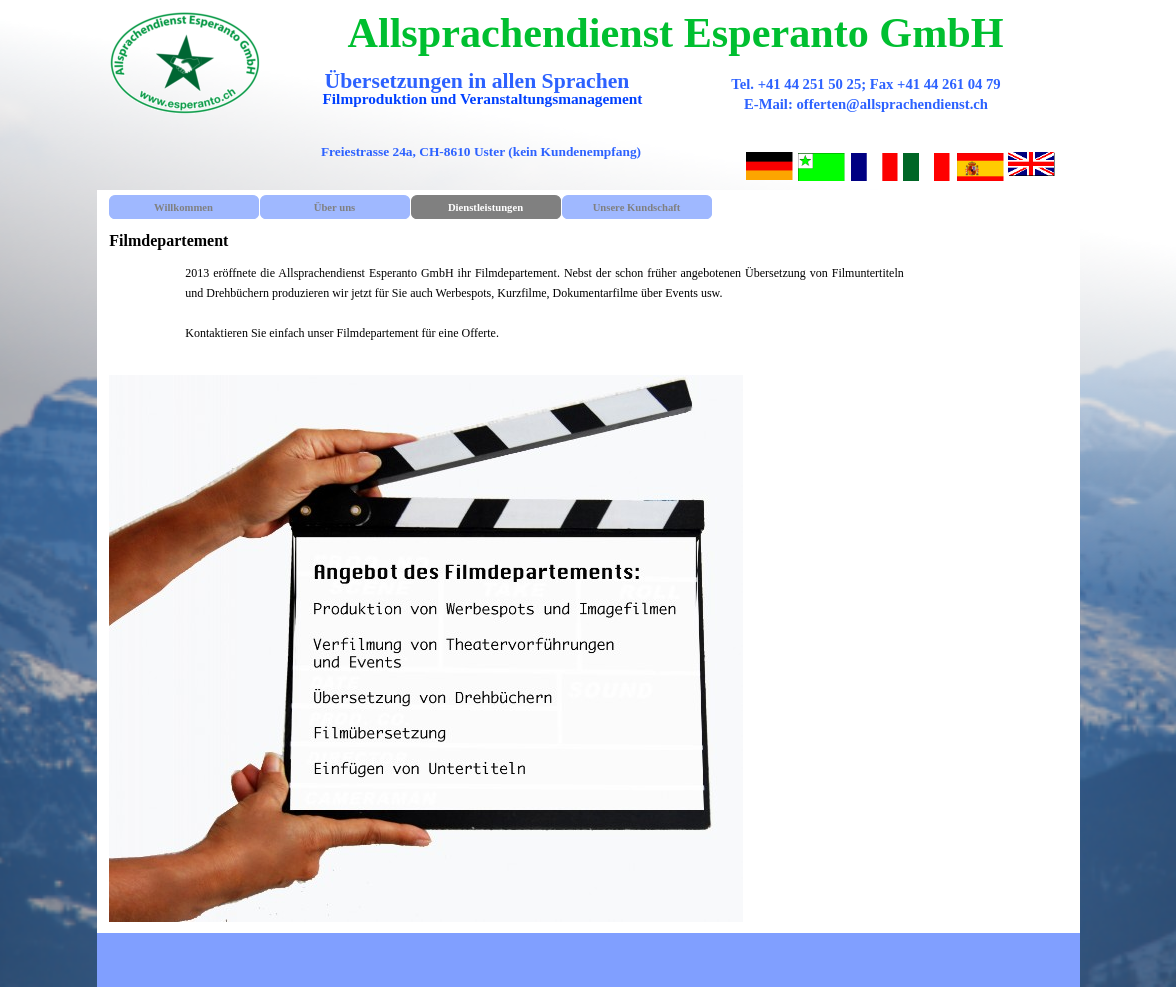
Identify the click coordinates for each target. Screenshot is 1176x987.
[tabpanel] (544, 313)
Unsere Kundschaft (637, 207)
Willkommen (183, 207)
